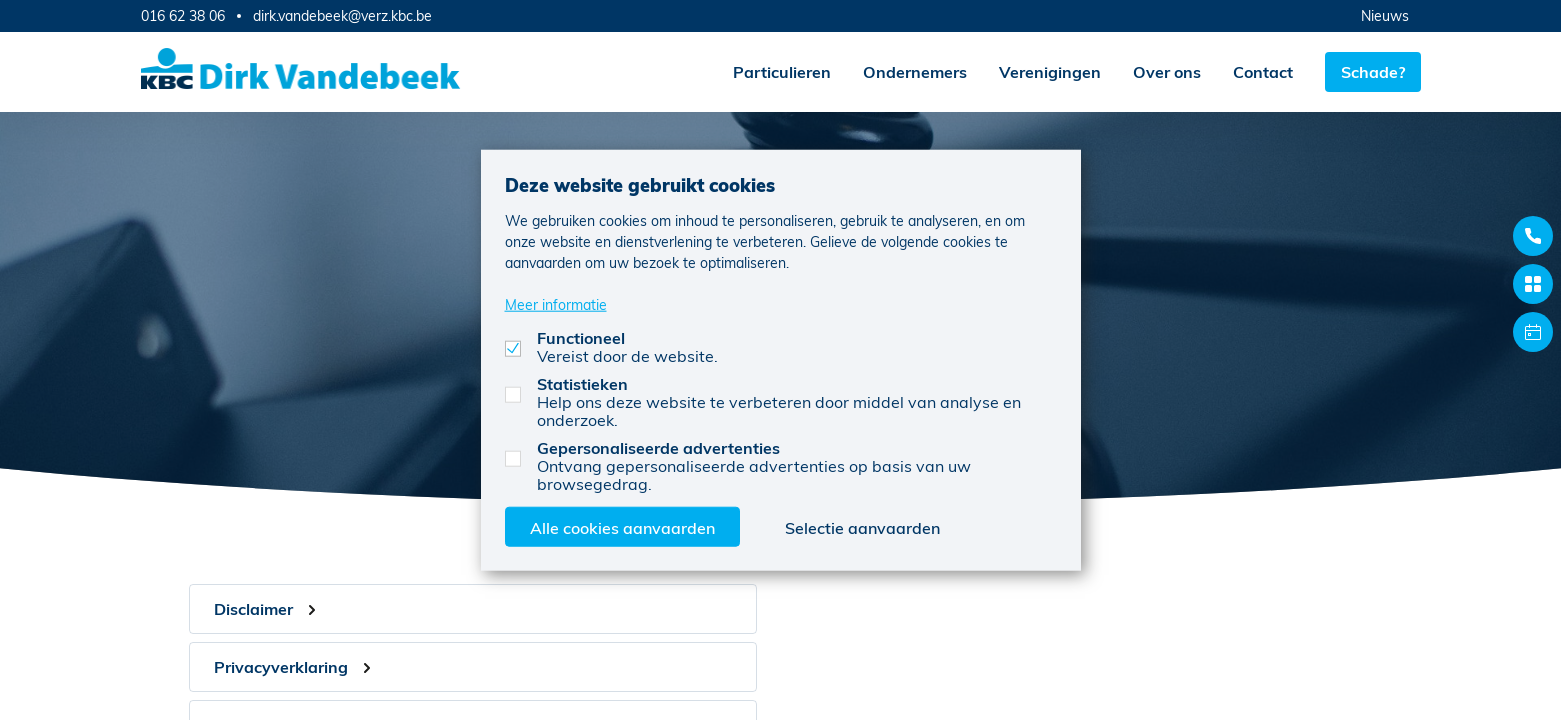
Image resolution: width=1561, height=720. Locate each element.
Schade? (1373, 71)
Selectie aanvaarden (862, 526)
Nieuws (1385, 15)
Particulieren (782, 71)
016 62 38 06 (183, 15)
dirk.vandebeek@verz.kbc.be (342, 16)
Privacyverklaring (281, 666)
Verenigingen (1050, 71)
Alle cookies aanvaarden (622, 526)
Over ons (1167, 71)
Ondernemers (915, 71)
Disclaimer (253, 608)
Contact (1263, 71)
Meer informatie (556, 303)
